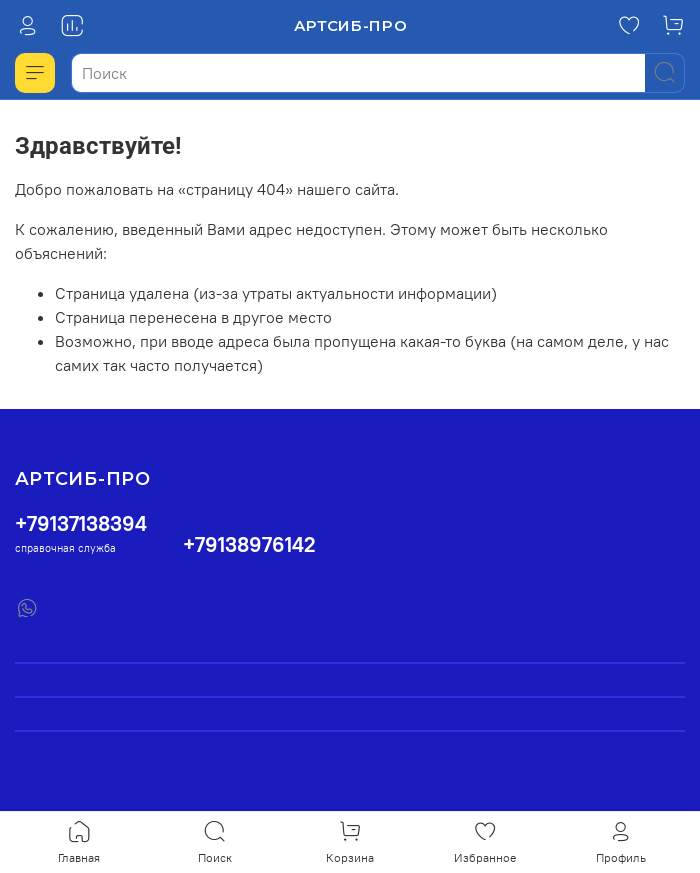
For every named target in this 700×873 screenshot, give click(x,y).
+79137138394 (81, 523)
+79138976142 (249, 544)
